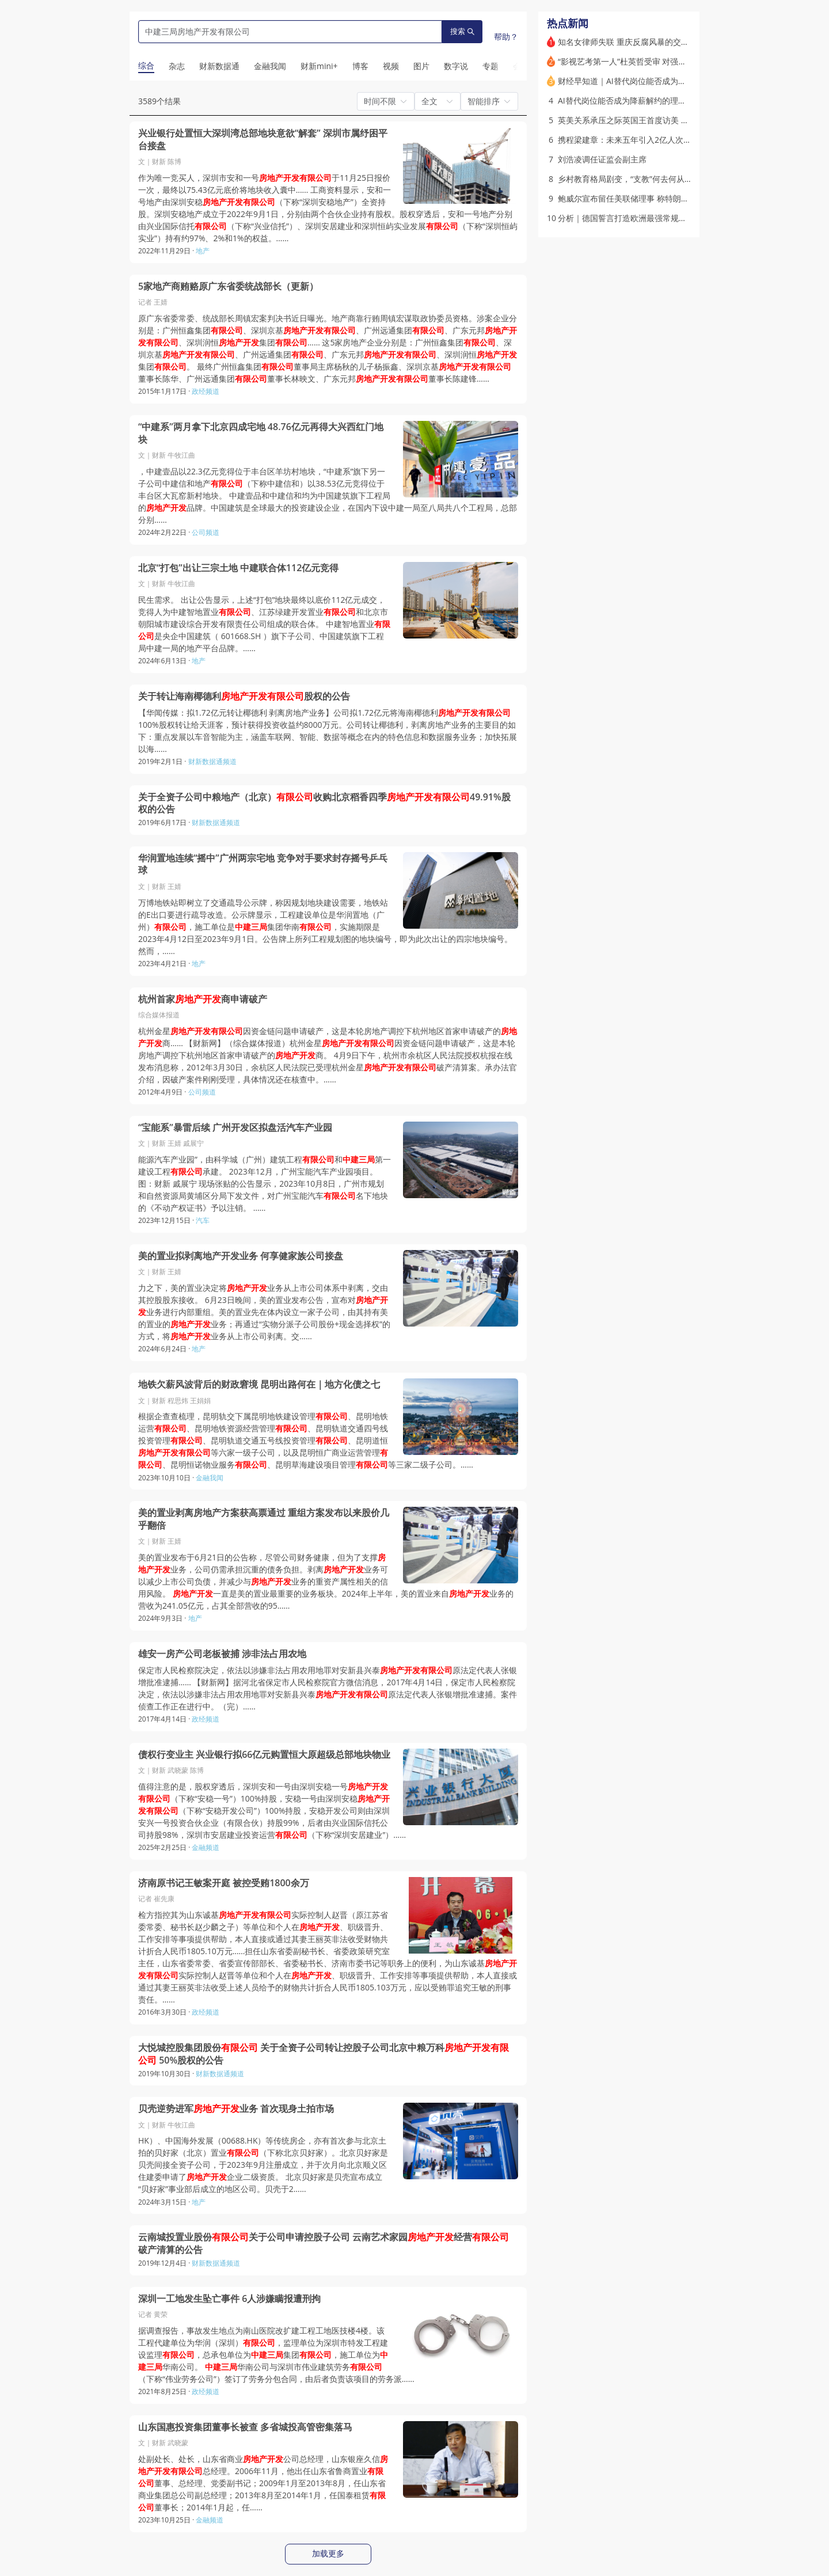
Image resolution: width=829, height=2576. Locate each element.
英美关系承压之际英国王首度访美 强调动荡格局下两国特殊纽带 (672, 120)
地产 (203, 251)
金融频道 (205, 1847)
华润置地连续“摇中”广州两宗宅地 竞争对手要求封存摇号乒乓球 (262, 864)
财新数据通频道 (212, 761)
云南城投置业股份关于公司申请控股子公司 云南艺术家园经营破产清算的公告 (323, 2243)
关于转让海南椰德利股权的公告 (244, 696)
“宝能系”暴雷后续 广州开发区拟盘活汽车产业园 (235, 1128)
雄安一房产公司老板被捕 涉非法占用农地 (222, 1654)
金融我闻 (209, 1478)
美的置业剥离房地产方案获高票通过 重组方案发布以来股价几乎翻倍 (263, 1519)
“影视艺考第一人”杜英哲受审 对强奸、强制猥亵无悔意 (654, 61)
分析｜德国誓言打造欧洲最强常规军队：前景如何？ (650, 217)
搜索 (462, 31)
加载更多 (328, 2553)
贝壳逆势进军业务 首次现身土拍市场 (236, 2109)
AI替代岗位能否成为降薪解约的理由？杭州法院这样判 (654, 100)
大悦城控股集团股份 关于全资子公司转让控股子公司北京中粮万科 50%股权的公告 (323, 2054)
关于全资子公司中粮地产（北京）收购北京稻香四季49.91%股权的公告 (324, 803)
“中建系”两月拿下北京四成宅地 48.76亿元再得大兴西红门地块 (260, 433)
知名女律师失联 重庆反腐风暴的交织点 (627, 41)
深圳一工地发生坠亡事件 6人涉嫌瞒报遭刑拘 (229, 2299)
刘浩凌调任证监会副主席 (602, 159)
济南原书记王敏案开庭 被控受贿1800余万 (223, 1883)
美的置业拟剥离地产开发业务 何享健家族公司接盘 (240, 1256)
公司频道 (205, 532)
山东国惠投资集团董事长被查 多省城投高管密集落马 (245, 2427)
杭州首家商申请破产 (202, 999)
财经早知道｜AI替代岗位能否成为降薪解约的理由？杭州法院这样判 (678, 80)
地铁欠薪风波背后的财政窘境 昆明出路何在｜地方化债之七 (259, 1384)
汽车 (203, 1220)
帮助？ (506, 36)
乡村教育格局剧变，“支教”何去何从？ (625, 178)
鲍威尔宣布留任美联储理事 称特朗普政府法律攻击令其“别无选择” (674, 198)
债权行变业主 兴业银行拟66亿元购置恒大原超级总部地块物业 (264, 1755)
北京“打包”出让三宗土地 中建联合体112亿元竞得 (238, 568)
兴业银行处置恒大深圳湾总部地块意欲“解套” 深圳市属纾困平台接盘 (262, 139)
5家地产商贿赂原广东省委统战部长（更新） (228, 286)
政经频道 (205, 391)
